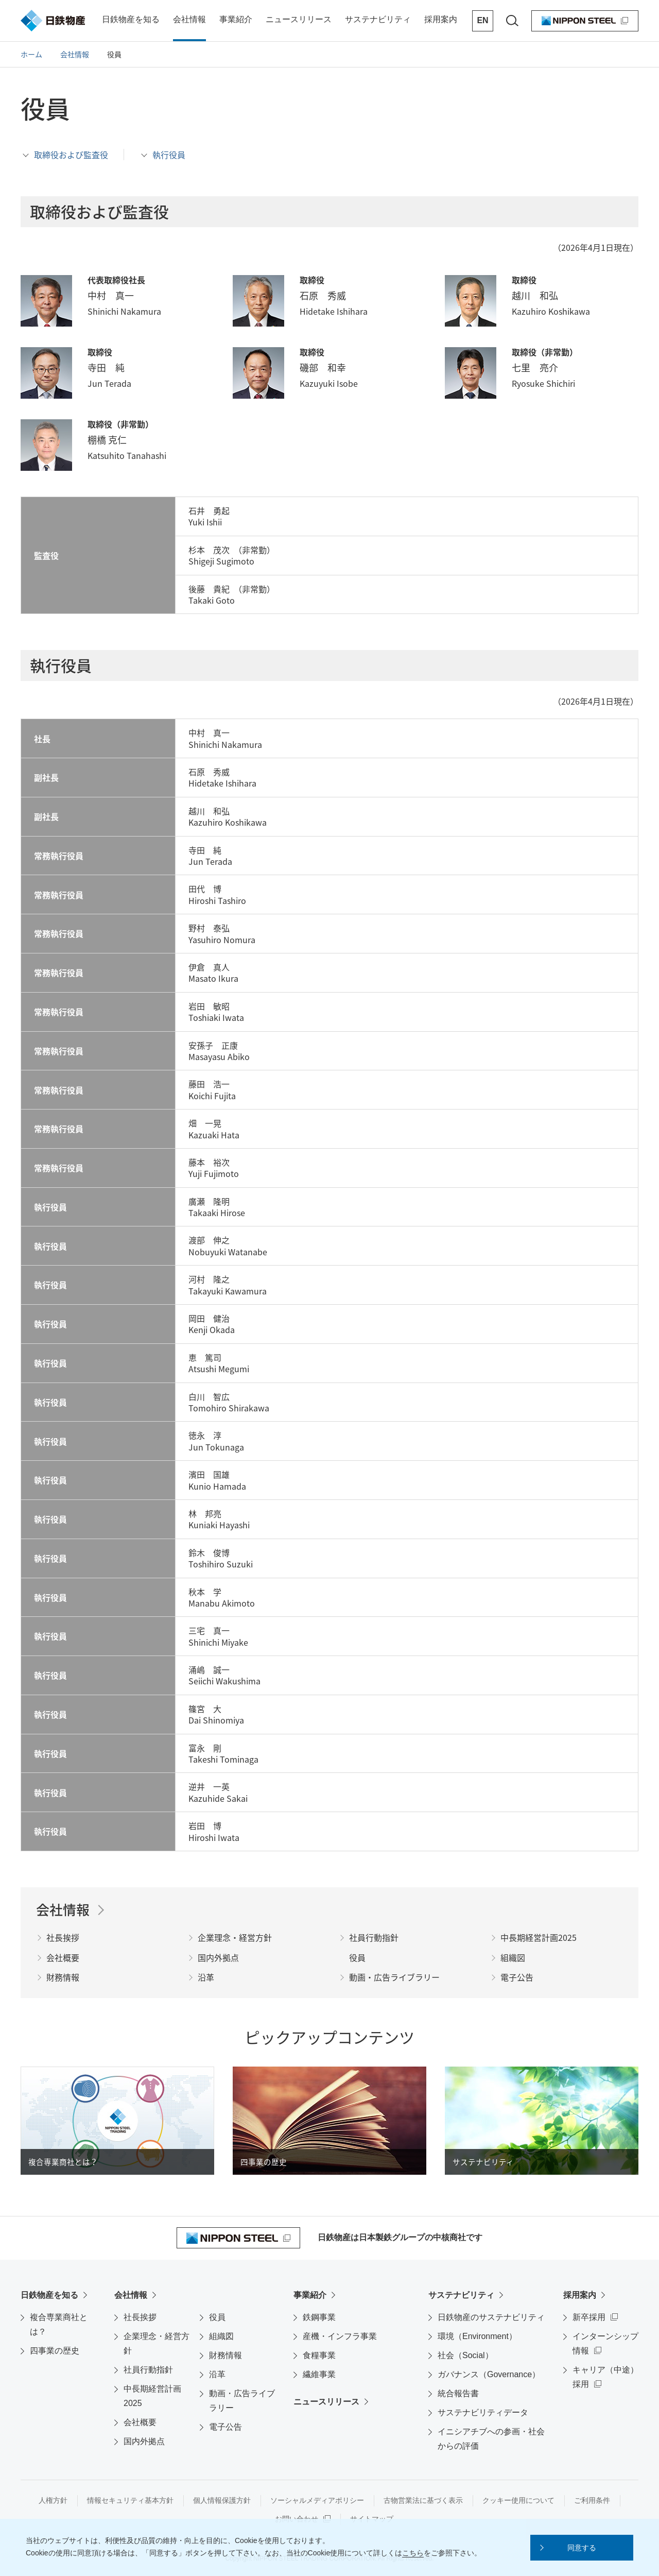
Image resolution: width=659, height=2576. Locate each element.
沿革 (217, 2374)
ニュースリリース (326, 2401)
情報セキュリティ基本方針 (130, 2500)
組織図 (221, 2336)
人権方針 (53, 2500)
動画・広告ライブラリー (242, 2400)
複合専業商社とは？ (59, 2324)
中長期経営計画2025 (152, 2396)
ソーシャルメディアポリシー (317, 2500)
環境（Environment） (477, 2336)
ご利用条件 (592, 2500)
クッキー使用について (518, 2500)
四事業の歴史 (54, 2350)
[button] (581, 2548)
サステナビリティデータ (483, 2412)
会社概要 (140, 2422)
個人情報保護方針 (222, 2500)
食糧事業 (319, 2355)
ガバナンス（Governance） (489, 2374)
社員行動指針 (148, 2369)
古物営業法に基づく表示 (423, 2500)
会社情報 (130, 2295)
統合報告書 (458, 2393)
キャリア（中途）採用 (605, 2377)
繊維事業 (319, 2374)
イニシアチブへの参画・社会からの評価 (491, 2438)
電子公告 (225, 2427)
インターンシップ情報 (605, 2343)
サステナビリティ (461, 2295)
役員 (217, 2317)
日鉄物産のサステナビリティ (491, 2317)
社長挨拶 (140, 2317)
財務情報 (225, 2355)
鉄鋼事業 (319, 2317)
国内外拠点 (144, 2441)
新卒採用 (589, 2317)
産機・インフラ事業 (340, 2336)
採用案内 (579, 2295)
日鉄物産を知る (49, 2295)
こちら (413, 2553)
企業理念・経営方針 (156, 2343)
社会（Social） (465, 2355)
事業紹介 (309, 2295)
